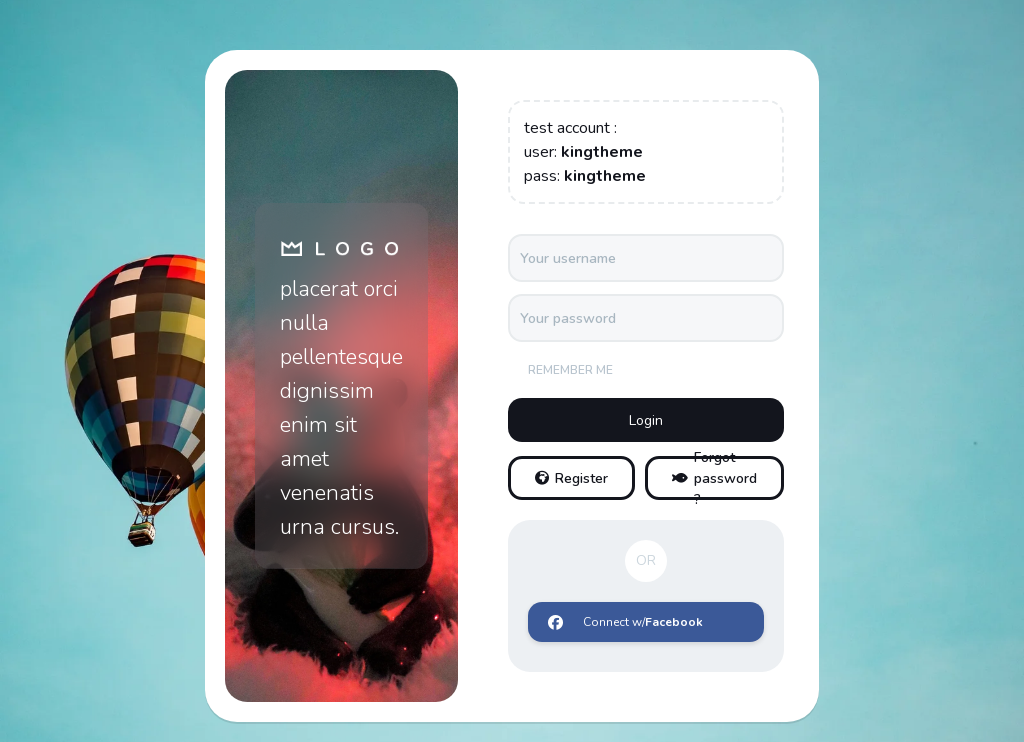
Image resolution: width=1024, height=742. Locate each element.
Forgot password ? (714, 478)
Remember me (570, 370)
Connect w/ (625, 622)
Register (571, 478)
